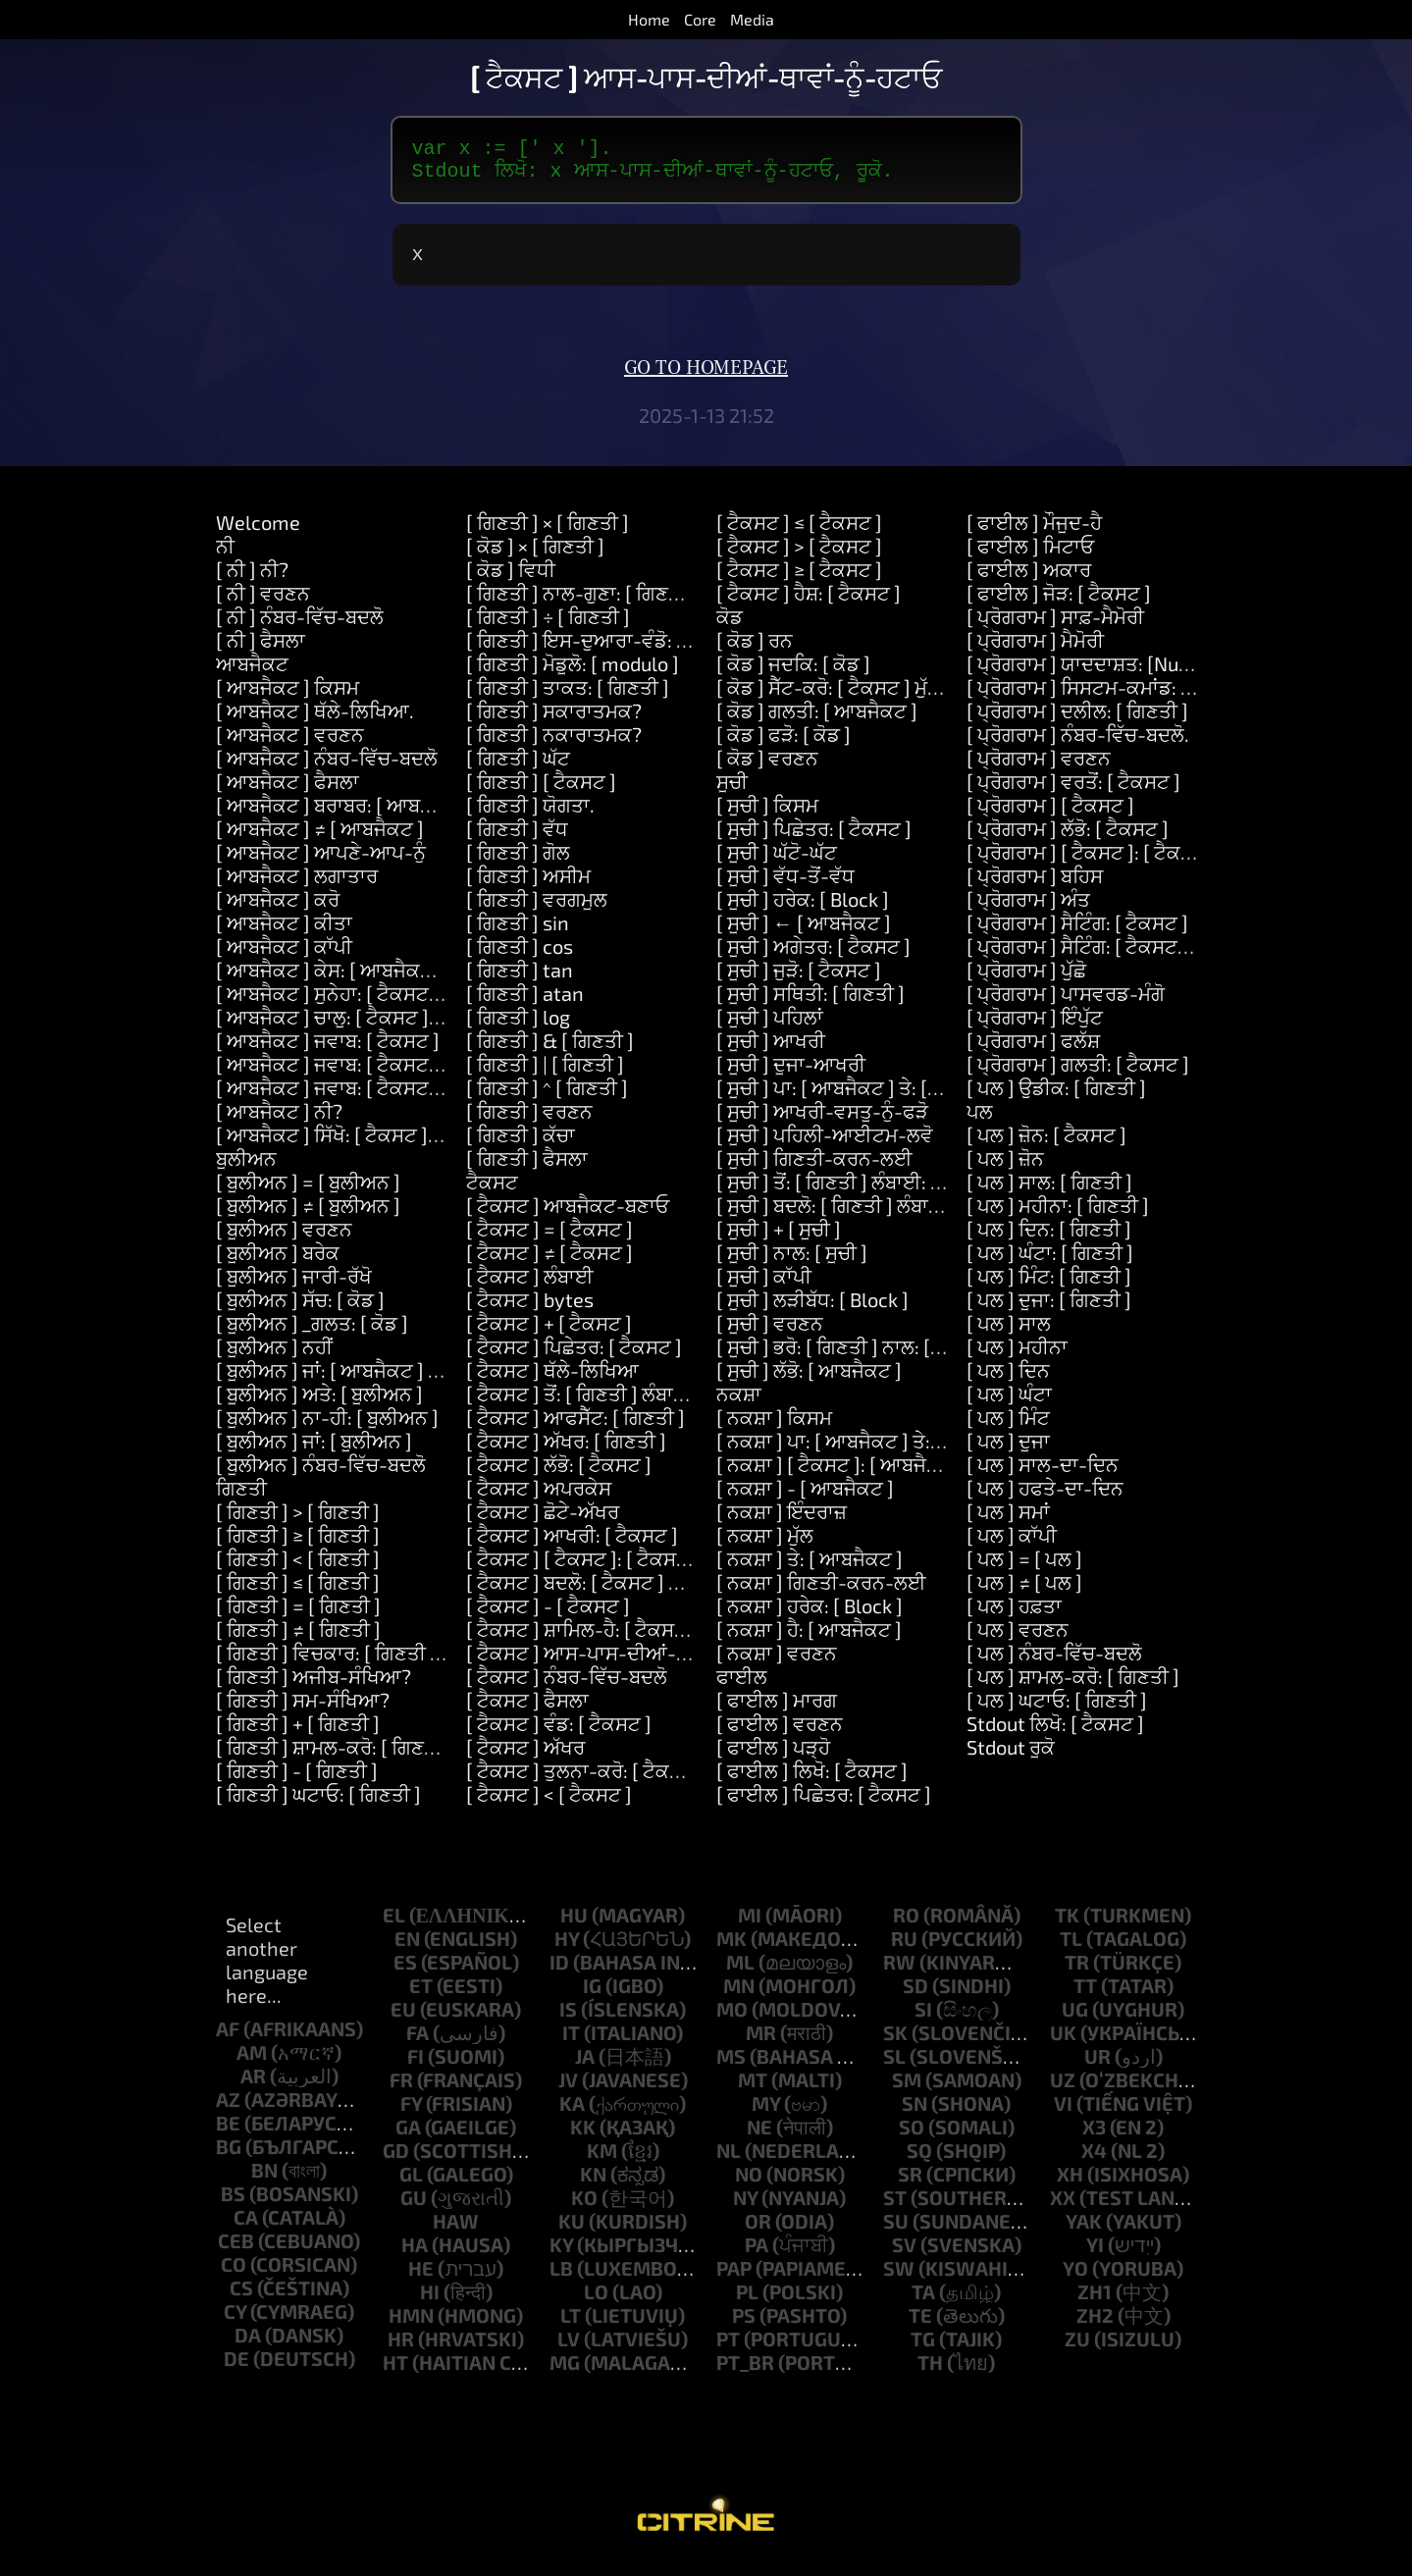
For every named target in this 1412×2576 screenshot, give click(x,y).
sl (894, 2067)
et (421, 1997)
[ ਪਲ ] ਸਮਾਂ (1008, 1523)
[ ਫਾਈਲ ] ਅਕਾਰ (1029, 581)
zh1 (1094, 2303)
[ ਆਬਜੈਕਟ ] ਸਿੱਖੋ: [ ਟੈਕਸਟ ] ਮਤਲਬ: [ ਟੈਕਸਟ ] (390, 1146)
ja (585, 2067)
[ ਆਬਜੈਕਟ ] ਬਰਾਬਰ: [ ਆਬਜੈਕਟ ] (343, 816)
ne (759, 2138)
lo (596, 2303)
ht (395, 2374)
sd (915, 1997)
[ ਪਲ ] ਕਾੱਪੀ (1012, 1546)
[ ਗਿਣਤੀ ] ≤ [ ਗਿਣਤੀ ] (298, 1593)
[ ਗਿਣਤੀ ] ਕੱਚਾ (520, 1146)
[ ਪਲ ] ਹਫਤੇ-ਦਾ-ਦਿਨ (1045, 1499)
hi (430, 2303)
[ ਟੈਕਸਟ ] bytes (530, 1311)
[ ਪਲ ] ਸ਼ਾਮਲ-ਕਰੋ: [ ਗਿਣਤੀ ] (1073, 1688)
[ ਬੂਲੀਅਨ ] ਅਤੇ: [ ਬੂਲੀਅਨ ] (319, 1405)
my (766, 2115)
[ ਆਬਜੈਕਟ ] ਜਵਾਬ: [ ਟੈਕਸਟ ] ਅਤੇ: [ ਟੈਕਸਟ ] (385, 1075)
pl (747, 2303)
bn (264, 2181)
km (602, 2162)
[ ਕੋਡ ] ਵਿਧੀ (510, 581)
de (236, 2370)
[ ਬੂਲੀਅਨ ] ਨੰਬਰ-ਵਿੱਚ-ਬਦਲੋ (321, 1476)
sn (914, 2115)
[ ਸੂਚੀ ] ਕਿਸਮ (767, 816)
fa (417, 2044)
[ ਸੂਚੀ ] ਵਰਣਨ (769, 1334)
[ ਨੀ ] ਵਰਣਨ (263, 604)
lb (561, 2279)
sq (919, 2162)
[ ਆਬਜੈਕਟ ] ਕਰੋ (278, 910)
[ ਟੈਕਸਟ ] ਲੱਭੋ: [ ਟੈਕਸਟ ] (559, 1476)
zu (1077, 2350)
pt (728, 2350)
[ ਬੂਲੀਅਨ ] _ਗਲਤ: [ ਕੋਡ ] (312, 1334)
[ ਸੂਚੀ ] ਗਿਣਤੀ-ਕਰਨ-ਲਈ (814, 1170)
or (758, 2232)
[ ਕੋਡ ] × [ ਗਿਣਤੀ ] (535, 557)
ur (1097, 2067)
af (227, 2040)
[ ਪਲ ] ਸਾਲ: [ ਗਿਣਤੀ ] (1049, 1193)
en (407, 1950)
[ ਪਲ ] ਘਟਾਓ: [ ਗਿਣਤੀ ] (1057, 1711)
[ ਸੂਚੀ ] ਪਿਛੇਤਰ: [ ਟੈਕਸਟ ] (814, 840)
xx (1062, 2209)
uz (1062, 2091)
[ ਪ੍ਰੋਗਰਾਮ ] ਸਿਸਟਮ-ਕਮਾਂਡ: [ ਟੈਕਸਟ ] (1110, 698)
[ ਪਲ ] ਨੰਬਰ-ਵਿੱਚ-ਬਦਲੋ (1054, 1664)
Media (752, 19)
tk (1067, 1926)
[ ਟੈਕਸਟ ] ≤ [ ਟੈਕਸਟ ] (799, 534)
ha (414, 2256)
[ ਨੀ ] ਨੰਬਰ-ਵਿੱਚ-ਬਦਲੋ (300, 628)
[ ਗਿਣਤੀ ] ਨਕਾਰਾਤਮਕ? (554, 746)
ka (572, 2115)
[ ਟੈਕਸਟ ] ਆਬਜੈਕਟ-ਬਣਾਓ (567, 1217)
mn (739, 1997)
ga (408, 2138)
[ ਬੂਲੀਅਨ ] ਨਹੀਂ (274, 1358)
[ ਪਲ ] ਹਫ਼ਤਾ (1014, 1617)
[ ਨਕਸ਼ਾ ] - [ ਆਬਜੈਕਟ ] (805, 1499)
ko (584, 2209)
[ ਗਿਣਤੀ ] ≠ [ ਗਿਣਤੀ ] (298, 1641)
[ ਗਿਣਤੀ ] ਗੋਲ (518, 863)
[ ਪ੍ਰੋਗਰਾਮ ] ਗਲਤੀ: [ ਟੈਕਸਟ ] (1078, 1075)
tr (1077, 1973)
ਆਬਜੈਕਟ (252, 675)
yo (1075, 2279)
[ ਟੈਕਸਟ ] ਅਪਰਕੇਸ (538, 1499)
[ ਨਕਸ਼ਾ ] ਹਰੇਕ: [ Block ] (809, 1617)
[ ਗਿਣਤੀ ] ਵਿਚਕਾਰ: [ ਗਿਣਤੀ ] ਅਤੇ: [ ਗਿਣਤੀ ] (383, 1664)
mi (749, 1926)
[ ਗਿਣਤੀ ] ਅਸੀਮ (528, 887)
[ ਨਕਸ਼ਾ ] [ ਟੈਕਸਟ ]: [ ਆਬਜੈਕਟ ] (840, 1476)
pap (734, 2279)
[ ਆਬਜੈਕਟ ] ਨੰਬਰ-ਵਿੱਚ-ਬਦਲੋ (327, 769)
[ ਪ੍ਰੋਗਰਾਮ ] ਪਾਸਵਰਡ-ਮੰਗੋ (1066, 1005)
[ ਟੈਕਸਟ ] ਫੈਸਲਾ (527, 1711)
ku (571, 2232)
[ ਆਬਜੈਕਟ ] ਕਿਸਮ (287, 698)
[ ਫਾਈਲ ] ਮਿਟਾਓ (1030, 557)
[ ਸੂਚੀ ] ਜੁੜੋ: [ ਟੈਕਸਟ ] (798, 981)
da (248, 2346)
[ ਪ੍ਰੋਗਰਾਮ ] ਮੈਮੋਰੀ (1035, 651)
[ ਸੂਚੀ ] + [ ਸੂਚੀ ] (778, 1240)
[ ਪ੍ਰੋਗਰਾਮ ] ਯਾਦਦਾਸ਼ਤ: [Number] (1099, 675)
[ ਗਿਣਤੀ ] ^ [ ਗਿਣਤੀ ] (547, 1099)
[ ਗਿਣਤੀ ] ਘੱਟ (518, 769)
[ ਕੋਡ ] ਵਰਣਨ (767, 769)
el (394, 1926)
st (895, 2209)
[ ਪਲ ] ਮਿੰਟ (1008, 1429)
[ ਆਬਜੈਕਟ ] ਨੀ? (279, 1122)
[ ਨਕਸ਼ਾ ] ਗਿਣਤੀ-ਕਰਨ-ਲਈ (821, 1593)
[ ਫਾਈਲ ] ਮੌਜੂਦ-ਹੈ (1034, 534)
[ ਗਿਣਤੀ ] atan (525, 1005)
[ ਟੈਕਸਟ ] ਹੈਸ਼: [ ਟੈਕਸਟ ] (808, 604)
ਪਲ (980, 1122)
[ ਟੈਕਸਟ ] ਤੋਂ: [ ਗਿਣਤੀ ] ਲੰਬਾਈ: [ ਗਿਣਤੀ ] (619, 1405)
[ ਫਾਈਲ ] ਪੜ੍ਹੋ (773, 1758)
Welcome (258, 534)
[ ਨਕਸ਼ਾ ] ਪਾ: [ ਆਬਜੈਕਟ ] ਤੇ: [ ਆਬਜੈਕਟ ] (872, 1452)
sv (904, 2256)
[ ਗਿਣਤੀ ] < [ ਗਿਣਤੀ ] (298, 1570)
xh (1070, 2185)
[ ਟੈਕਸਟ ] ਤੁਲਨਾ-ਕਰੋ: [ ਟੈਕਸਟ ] (586, 1782)
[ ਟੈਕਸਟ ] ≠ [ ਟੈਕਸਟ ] (549, 1264)
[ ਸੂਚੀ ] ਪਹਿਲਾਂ (769, 1028)
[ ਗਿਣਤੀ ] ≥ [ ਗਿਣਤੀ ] (298, 1546)
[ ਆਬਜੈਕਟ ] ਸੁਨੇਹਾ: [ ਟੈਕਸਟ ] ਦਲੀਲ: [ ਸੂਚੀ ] (383, 1005)
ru (904, 1950)
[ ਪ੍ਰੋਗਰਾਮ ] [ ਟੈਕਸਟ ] (1050, 816)
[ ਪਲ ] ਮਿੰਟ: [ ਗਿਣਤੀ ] (1049, 1287)
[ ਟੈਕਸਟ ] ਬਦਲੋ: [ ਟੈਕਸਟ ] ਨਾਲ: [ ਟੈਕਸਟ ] (624, 1593)
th (930, 2374)
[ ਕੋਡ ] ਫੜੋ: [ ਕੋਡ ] (783, 746)
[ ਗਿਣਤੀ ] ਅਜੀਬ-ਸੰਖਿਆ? (313, 1688)
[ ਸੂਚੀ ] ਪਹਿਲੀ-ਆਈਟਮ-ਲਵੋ (824, 1146)
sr (910, 2185)
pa (756, 2256)
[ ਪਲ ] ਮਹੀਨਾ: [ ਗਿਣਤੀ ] (1058, 1217)
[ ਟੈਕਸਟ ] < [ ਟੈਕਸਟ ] (549, 1805)
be (228, 2134)
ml (740, 1973)
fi (415, 2067)
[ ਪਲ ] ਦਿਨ (1008, 1381)
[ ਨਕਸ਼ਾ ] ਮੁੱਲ (764, 1546)
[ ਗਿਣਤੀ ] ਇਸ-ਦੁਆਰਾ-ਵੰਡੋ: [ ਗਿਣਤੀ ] (607, 651)
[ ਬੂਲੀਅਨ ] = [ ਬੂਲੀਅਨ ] (308, 1193)
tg (923, 2350)
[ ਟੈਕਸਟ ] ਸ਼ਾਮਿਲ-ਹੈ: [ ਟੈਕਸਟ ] (582, 1641)
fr (401, 2091)
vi (1063, 2115)
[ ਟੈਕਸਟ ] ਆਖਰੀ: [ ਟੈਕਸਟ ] (572, 1546)
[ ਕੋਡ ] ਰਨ (754, 651)
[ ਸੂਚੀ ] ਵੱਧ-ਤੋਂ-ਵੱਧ (785, 887)
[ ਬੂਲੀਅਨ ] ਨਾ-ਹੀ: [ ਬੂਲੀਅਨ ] (327, 1429)
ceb (236, 2252)
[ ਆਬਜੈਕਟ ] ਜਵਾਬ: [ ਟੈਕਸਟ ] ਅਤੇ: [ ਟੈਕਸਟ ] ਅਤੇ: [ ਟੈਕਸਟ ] (443, 1099)
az (228, 2111)
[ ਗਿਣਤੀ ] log (518, 1028)
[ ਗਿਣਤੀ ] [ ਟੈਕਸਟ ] (541, 793)
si (923, 2020)
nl (728, 2162)
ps (744, 2327)
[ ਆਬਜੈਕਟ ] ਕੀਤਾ (284, 934)
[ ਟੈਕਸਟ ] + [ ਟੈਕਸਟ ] (549, 1334)
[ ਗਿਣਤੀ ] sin (517, 934)
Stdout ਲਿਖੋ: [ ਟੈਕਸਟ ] (1055, 1735)
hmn (411, 2327)
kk (583, 2138)
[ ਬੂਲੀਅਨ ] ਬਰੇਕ (278, 1264)
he (421, 2279)
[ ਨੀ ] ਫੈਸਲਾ (260, 651)
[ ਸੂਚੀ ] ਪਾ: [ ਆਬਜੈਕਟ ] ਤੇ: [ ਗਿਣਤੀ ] (854, 1099)
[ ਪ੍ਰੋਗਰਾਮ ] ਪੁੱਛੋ (1026, 981)
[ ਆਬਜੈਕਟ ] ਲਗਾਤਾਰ (297, 887)
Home (649, 19)
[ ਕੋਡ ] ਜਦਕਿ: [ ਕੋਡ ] (793, 675)
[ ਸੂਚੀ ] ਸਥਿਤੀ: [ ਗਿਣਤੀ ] (810, 1005)
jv (568, 2091)
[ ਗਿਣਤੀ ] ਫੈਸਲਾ (527, 1170)
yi (1095, 2256)
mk (731, 1950)
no (748, 2185)
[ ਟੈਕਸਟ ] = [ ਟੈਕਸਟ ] (549, 1240)
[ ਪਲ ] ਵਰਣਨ (1018, 1641)
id (559, 1973)
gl (411, 2185)
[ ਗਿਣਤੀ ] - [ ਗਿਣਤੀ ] (297, 1782)
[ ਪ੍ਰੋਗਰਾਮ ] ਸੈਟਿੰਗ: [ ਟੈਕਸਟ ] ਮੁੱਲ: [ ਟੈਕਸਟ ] (1134, 958)
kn (593, 2185)
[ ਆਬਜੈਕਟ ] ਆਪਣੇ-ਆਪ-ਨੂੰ (321, 863)
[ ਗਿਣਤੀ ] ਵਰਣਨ (529, 1122)
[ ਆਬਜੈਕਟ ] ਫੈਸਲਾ (287, 793)
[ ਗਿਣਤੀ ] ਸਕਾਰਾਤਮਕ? (554, 722)
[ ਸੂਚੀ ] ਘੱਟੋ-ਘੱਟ (776, 863)
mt (752, 2091)
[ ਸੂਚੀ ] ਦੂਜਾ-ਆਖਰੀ (790, 1075)
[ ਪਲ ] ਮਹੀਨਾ (1017, 1358)
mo (732, 2020)
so (911, 2138)
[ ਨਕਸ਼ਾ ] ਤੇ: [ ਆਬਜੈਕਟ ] (809, 1570)
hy (566, 1950)
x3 (1094, 2138)
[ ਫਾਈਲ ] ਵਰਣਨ (779, 1735)
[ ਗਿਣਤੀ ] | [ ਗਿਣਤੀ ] (545, 1075)
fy (411, 2115)
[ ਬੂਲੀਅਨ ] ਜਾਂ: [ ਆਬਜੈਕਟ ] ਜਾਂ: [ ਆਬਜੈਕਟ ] (382, 1381)
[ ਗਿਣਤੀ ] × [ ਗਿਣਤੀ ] (547, 534)
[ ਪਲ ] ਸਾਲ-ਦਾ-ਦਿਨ (1043, 1476)
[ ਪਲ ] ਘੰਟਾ (1009, 1405)
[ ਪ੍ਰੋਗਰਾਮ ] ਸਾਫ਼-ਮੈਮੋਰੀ (1055, 628)
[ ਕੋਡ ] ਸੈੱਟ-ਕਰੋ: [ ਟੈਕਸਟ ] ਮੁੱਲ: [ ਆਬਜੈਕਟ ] (880, 698)
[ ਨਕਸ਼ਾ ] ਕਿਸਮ (774, 1429)
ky (561, 2256)
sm (906, 2091)
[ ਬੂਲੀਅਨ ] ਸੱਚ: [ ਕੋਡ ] (300, 1311)
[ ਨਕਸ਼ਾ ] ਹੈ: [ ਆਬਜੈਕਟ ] (809, 1641)
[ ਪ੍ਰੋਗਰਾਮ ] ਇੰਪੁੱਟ (1035, 1028)
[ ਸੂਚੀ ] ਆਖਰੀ (770, 1052)
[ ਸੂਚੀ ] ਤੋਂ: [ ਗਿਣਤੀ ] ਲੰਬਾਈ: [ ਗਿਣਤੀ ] (859, 1193)
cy (235, 2323)
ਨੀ (225, 557)
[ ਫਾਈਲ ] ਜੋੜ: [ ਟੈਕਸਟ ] (1059, 604)
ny (745, 2209)
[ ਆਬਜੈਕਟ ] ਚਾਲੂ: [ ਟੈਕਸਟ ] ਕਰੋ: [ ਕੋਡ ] (365, 1028)
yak (1084, 2232)
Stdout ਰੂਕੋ (1011, 1758)
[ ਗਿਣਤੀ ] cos (519, 958)
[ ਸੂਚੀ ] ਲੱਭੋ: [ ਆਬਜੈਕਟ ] (809, 1381)
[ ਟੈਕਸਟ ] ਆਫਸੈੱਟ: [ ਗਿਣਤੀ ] (575, 1429)
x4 (1094, 2162)
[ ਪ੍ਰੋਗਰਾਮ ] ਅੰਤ (1028, 910)
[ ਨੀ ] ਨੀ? (252, 581)
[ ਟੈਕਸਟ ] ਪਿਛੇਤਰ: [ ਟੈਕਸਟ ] (574, 1358)
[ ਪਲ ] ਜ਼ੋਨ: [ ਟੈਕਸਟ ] (1046, 1146)
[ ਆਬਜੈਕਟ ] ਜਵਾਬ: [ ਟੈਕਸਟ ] (328, 1052)
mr (761, 2044)
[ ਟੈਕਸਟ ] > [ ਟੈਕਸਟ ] (799, 557)
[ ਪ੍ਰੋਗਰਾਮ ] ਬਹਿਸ (1035, 887)
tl (1071, 1950)
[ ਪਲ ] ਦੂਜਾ (1008, 1452)
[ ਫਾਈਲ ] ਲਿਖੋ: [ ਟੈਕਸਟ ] (812, 1782)
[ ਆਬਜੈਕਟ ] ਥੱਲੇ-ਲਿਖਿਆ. (315, 722)
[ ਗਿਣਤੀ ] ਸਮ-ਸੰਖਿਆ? (303, 1711)
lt (570, 2327)
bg (228, 2158)
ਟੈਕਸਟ (492, 1193)
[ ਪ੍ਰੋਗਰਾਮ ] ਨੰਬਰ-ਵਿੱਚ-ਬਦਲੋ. (1078, 746)
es (405, 1973)
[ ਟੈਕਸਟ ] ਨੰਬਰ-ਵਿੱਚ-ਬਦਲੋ (566, 1688)
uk (1063, 2044)
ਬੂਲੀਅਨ (246, 1170)
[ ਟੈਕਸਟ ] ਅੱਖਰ (525, 1758)
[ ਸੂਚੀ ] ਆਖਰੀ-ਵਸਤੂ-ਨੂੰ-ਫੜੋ (822, 1122)
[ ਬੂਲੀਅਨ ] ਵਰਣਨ (284, 1240)
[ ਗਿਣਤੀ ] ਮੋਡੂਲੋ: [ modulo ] (572, 675)
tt (1085, 1997)
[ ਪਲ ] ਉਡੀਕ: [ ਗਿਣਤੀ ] (1056, 1099)
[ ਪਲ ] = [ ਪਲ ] (1024, 1570)
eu (403, 2020)
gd (396, 2162)
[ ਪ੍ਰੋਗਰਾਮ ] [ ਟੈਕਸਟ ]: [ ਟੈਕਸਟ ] (1092, 863)
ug (1075, 2020)
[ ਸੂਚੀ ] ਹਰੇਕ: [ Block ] (802, 910)
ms (731, 2067)
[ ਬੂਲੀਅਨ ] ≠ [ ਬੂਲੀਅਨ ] (308, 1217)
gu (413, 2209)
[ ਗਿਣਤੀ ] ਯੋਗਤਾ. (530, 816)
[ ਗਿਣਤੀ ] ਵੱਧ (517, 840)
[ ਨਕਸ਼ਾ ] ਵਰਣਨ (776, 1664)
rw (899, 1973)
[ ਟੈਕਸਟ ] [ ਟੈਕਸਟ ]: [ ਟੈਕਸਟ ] (583, 1570)
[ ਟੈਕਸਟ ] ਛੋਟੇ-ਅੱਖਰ (542, 1523)
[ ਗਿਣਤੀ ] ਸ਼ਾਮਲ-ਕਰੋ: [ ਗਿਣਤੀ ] (334, 1758)
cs (241, 2299)
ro (906, 1926)
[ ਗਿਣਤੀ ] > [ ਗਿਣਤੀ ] (298, 1523)
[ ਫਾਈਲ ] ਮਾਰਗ (776, 1711)
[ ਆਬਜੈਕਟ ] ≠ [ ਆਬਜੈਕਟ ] (320, 840)
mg (564, 2374)
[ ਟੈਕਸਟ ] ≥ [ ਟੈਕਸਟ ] (799, 581)
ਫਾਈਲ (741, 1688)
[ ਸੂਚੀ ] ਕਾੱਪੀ (763, 1287)
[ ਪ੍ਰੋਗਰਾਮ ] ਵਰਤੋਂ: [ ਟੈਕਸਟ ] (1073, 793)
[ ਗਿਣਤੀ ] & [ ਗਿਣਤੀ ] (550, 1052)
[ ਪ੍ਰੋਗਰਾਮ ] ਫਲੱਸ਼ (1033, 1052)
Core (700, 19)
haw (456, 2232)
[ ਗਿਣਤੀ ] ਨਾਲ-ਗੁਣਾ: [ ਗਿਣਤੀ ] (582, 604)
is (568, 2020)
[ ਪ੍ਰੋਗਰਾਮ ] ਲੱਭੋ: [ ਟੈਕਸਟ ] (1068, 840)
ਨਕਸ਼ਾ (738, 1405)
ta (923, 2303)
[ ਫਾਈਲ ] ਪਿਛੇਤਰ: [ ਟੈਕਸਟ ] (823, 1805)
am (251, 2064)
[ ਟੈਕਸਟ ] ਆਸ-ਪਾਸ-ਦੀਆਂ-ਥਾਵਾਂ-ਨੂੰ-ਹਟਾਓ (627, 1664)
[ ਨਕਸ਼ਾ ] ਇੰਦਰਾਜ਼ (781, 1523)
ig (592, 1997)
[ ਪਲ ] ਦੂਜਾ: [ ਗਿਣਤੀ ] (1049, 1311)
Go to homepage (706, 380)
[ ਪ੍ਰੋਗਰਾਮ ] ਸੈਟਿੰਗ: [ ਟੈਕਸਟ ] (1077, 934)
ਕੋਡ (729, 628)
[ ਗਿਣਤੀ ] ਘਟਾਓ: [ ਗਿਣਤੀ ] (318, 1805)
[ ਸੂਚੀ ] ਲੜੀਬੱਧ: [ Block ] (812, 1311)
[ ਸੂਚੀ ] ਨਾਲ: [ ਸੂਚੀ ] (791, 1264)
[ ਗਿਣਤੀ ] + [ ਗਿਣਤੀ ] (298, 1735)
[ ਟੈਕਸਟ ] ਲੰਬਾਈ (530, 1287)
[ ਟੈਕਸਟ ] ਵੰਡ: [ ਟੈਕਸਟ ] (559, 1735)
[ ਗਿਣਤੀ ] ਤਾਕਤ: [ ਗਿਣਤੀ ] (567, 698)
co (233, 2275)
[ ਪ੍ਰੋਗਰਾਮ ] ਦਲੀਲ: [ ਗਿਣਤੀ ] (1077, 722)
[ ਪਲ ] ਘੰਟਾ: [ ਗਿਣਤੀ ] (1050, 1264)
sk (895, 2044)
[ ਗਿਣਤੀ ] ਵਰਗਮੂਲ (536, 910)
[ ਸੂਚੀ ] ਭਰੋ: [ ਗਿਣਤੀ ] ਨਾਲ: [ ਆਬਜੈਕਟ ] (867, 1358)
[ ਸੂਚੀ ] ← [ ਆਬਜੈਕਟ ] (803, 934)
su (896, 2232)
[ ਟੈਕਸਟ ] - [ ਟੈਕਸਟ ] (548, 1617)
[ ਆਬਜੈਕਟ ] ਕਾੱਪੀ (284, 958)
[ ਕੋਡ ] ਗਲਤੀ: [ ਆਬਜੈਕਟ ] (816, 722)
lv (568, 2350)
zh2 (1095, 2327)
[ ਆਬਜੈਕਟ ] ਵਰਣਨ (290, 746)
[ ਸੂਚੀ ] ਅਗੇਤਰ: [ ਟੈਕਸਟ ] (813, 958)
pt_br (745, 2374)
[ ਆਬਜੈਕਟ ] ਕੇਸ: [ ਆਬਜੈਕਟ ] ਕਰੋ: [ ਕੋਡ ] (373, 981)
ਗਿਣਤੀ (241, 1499)
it (571, 2044)
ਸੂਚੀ (732, 793)
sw (899, 2279)
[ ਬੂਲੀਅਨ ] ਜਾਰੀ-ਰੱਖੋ (294, 1287)
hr (401, 2350)
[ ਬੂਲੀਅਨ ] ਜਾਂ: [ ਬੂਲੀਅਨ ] (314, 1452)
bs (233, 2205)
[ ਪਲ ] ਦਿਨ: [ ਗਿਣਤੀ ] (1049, 1240)
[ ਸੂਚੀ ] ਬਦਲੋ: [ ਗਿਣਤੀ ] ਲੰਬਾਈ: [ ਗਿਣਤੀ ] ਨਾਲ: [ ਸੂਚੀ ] (921, 1217)
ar (253, 2087)
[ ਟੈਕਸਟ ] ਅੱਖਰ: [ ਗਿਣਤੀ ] (566, 1452)
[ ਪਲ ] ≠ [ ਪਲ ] (1024, 1593)
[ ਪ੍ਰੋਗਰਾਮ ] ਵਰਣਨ (1039, 769)
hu (574, 1926)
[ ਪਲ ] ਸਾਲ (1009, 1334)
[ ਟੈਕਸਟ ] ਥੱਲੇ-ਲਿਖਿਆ (552, 1381)
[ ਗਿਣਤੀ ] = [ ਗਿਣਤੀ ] (298, 1617)
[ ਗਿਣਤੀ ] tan (519, 981)
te (920, 2327)
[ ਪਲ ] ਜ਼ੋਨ (1005, 1170)
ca (246, 2228)
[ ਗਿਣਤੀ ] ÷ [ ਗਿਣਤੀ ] (548, 628)
